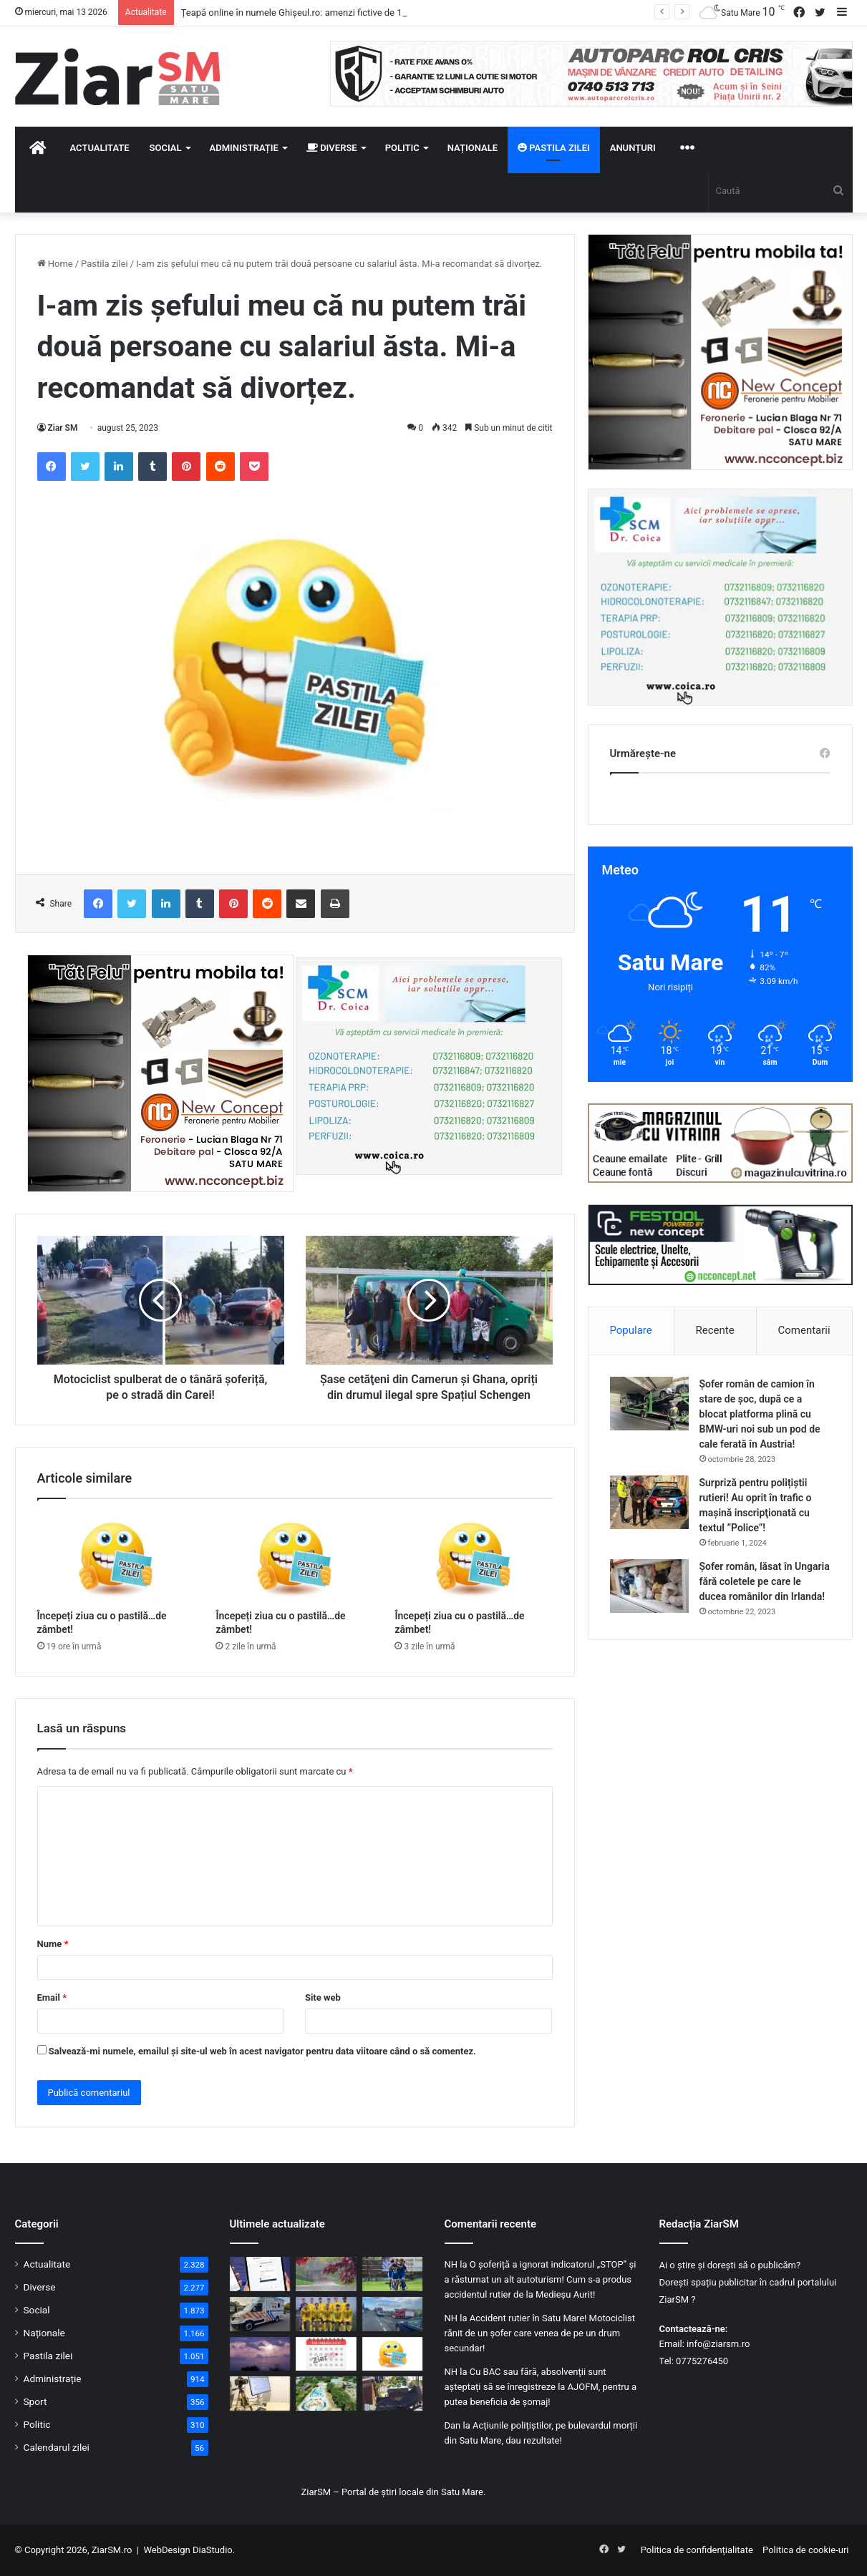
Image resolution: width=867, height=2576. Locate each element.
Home (55, 263)
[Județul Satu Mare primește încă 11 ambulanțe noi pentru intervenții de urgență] (260, 2314)
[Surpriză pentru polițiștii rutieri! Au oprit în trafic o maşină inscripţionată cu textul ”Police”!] (649, 1502)
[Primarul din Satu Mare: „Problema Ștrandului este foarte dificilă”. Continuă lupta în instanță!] (326, 2393)
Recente (715, 1330)
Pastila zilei (554, 147)
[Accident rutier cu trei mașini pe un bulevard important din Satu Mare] (392, 2314)
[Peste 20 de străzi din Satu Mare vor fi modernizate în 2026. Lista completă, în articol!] (392, 2393)
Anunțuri (633, 147)
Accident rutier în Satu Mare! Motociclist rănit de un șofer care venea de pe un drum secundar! (540, 2333)
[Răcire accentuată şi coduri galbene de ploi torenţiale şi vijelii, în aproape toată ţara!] (326, 2274)
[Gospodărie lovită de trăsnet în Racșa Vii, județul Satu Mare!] (260, 2354)
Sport (35, 2401)
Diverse (331, 147)
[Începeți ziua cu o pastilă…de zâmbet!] (116, 1557)
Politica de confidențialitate (697, 2550)
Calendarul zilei (56, 2447)
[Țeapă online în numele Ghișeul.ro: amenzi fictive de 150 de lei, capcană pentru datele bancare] (260, 2274)
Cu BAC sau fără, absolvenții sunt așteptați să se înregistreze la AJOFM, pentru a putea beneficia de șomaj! (541, 2386)
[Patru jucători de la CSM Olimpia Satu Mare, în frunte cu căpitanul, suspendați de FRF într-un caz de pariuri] (326, 2314)
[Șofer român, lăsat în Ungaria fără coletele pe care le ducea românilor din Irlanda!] (649, 1586)
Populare (630, 1330)
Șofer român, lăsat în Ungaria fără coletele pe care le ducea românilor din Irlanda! (764, 1581)
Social (166, 147)
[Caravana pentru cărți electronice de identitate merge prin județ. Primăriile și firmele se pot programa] (260, 2393)
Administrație (244, 147)
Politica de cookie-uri (805, 2550)
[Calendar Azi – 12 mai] (326, 2354)
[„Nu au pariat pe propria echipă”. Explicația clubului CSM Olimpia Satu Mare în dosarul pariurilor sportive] (392, 2274)
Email (52, 1997)
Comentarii (804, 1330)
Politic (402, 147)
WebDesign (166, 2550)
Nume (53, 1943)
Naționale (472, 147)
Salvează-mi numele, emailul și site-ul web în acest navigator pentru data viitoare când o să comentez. (262, 2051)
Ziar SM (63, 428)
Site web (323, 1997)
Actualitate (100, 147)
